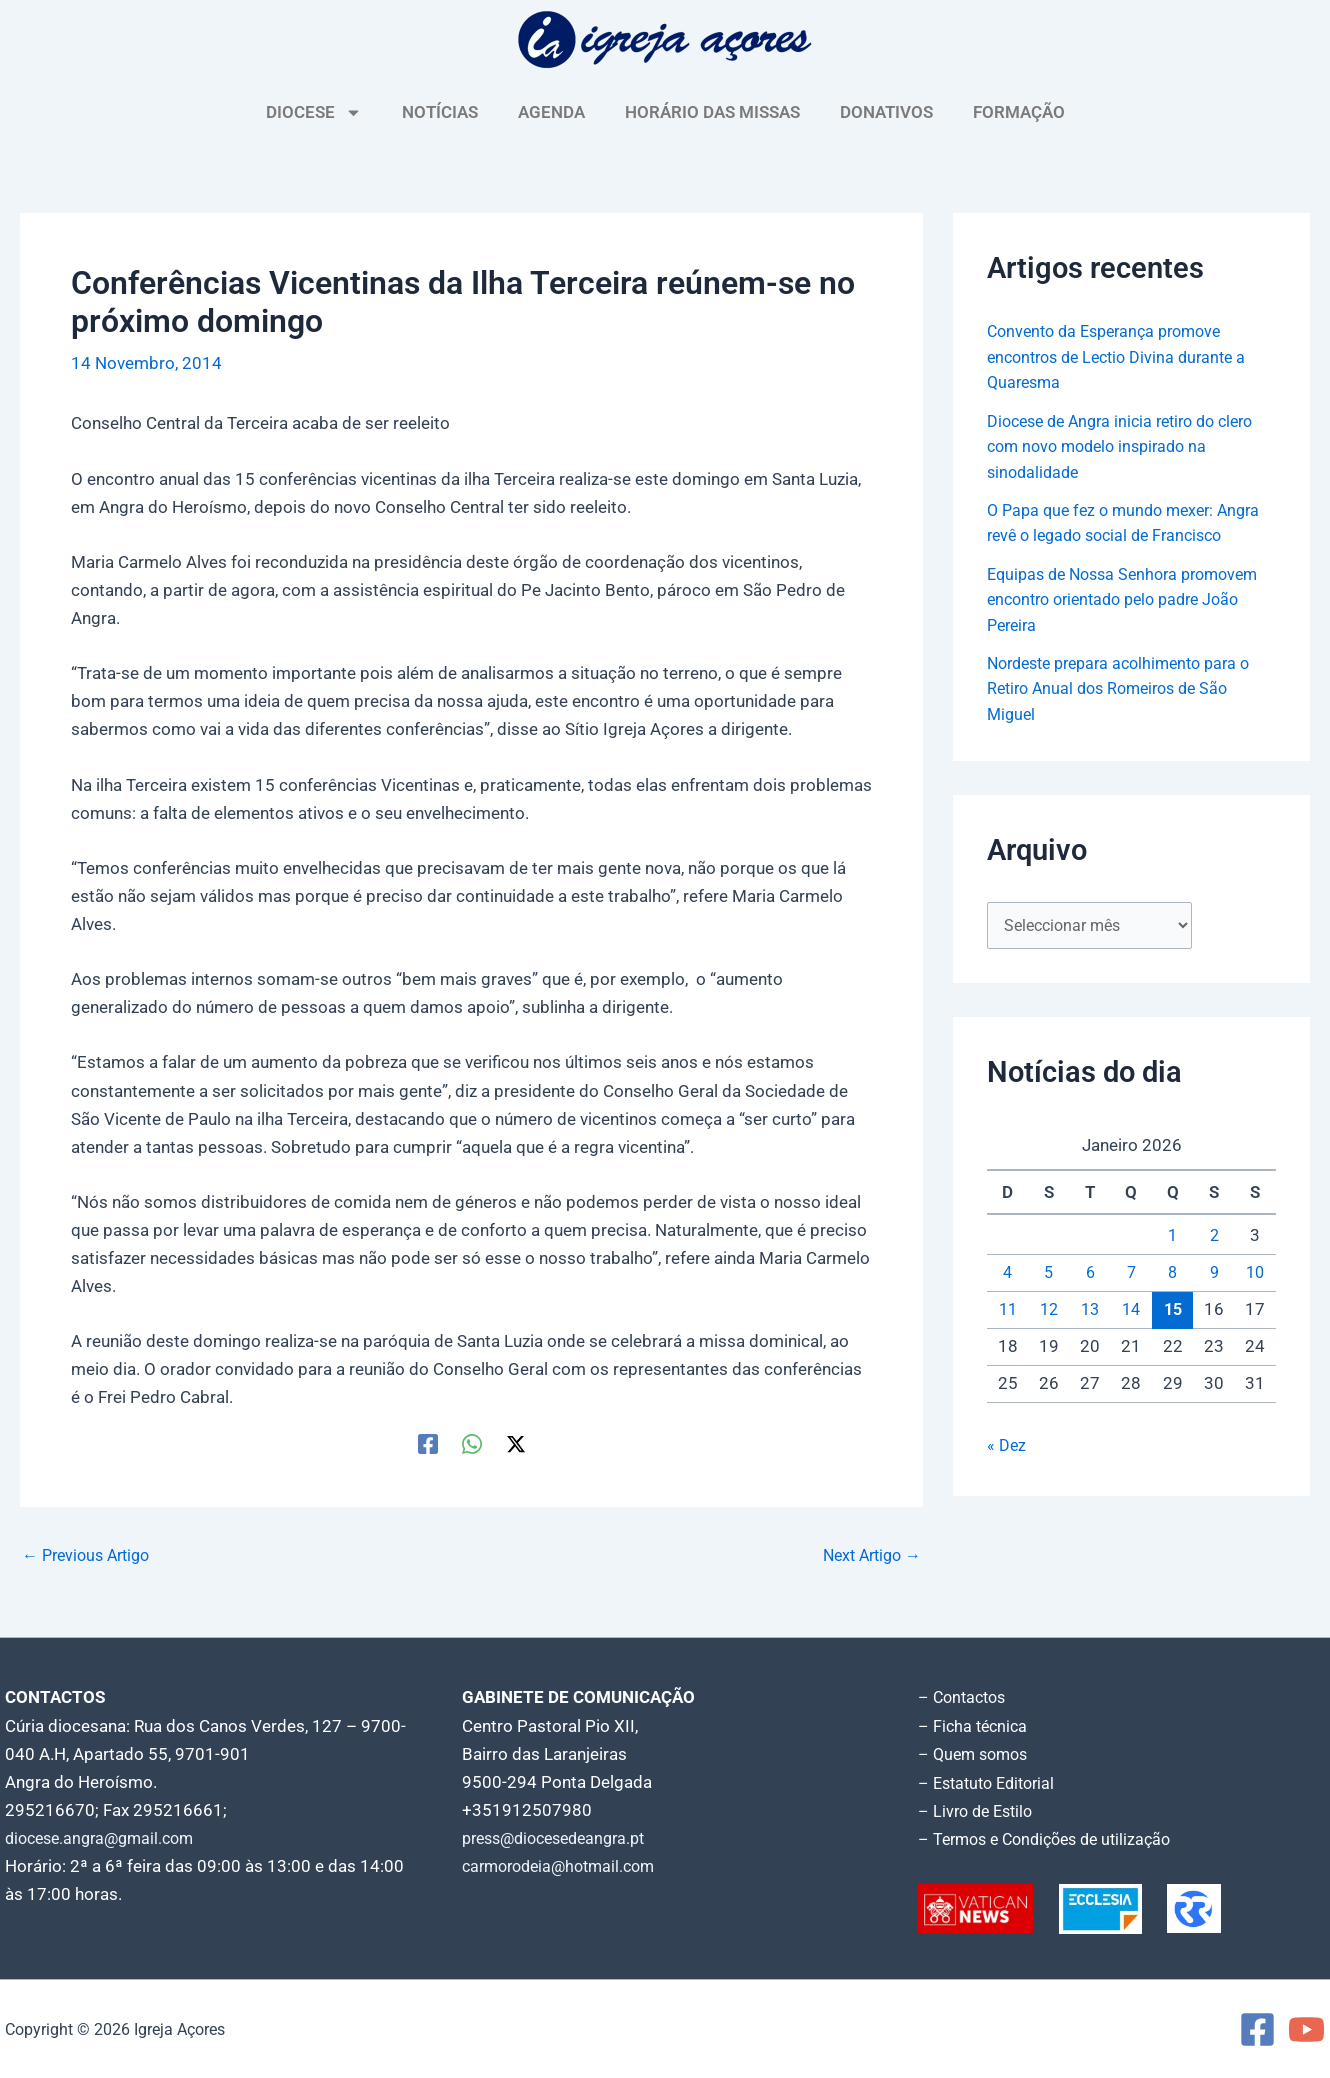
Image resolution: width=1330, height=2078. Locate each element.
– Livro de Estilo (979, 1810)
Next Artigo (867, 1555)
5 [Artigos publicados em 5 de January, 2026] (1049, 1274)
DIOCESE (314, 112)
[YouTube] (1306, 2028)
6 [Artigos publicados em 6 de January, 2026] (1090, 1274)
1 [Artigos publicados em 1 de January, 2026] (1173, 1238)
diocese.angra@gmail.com (106, 1838)
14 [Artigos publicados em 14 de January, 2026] (1131, 1312)
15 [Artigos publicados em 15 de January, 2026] (1173, 1311)
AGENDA (551, 112)
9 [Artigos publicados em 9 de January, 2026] (1214, 1274)
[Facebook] (428, 1443)
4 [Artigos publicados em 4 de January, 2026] (1008, 1274)
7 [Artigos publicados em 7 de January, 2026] (1131, 1274)
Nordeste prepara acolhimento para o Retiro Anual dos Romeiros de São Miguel (1129, 688)
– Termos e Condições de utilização (1053, 1838)
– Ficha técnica (975, 1726)
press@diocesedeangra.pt (562, 1838)
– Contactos (965, 1698)
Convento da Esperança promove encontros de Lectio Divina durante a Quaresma (1124, 356)
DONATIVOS (886, 112)
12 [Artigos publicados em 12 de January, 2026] (1049, 1312)
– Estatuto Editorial (991, 1782)
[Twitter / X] (516, 1443)
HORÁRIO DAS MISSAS (712, 112)
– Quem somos (976, 1754)
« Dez (1007, 1448)
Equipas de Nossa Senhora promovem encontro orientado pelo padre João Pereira (1121, 599)
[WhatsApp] (472, 1443)
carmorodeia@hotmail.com (565, 1866)
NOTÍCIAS (440, 112)
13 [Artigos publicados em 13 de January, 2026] (1090, 1312)
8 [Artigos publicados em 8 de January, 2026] (1173, 1274)
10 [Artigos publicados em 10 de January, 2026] (1255, 1274)
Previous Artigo (91, 1555)
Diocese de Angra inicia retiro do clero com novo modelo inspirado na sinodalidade (1130, 446)
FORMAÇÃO (1019, 112)
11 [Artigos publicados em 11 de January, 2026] (1008, 1312)
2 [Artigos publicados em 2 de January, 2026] (1214, 1238)
